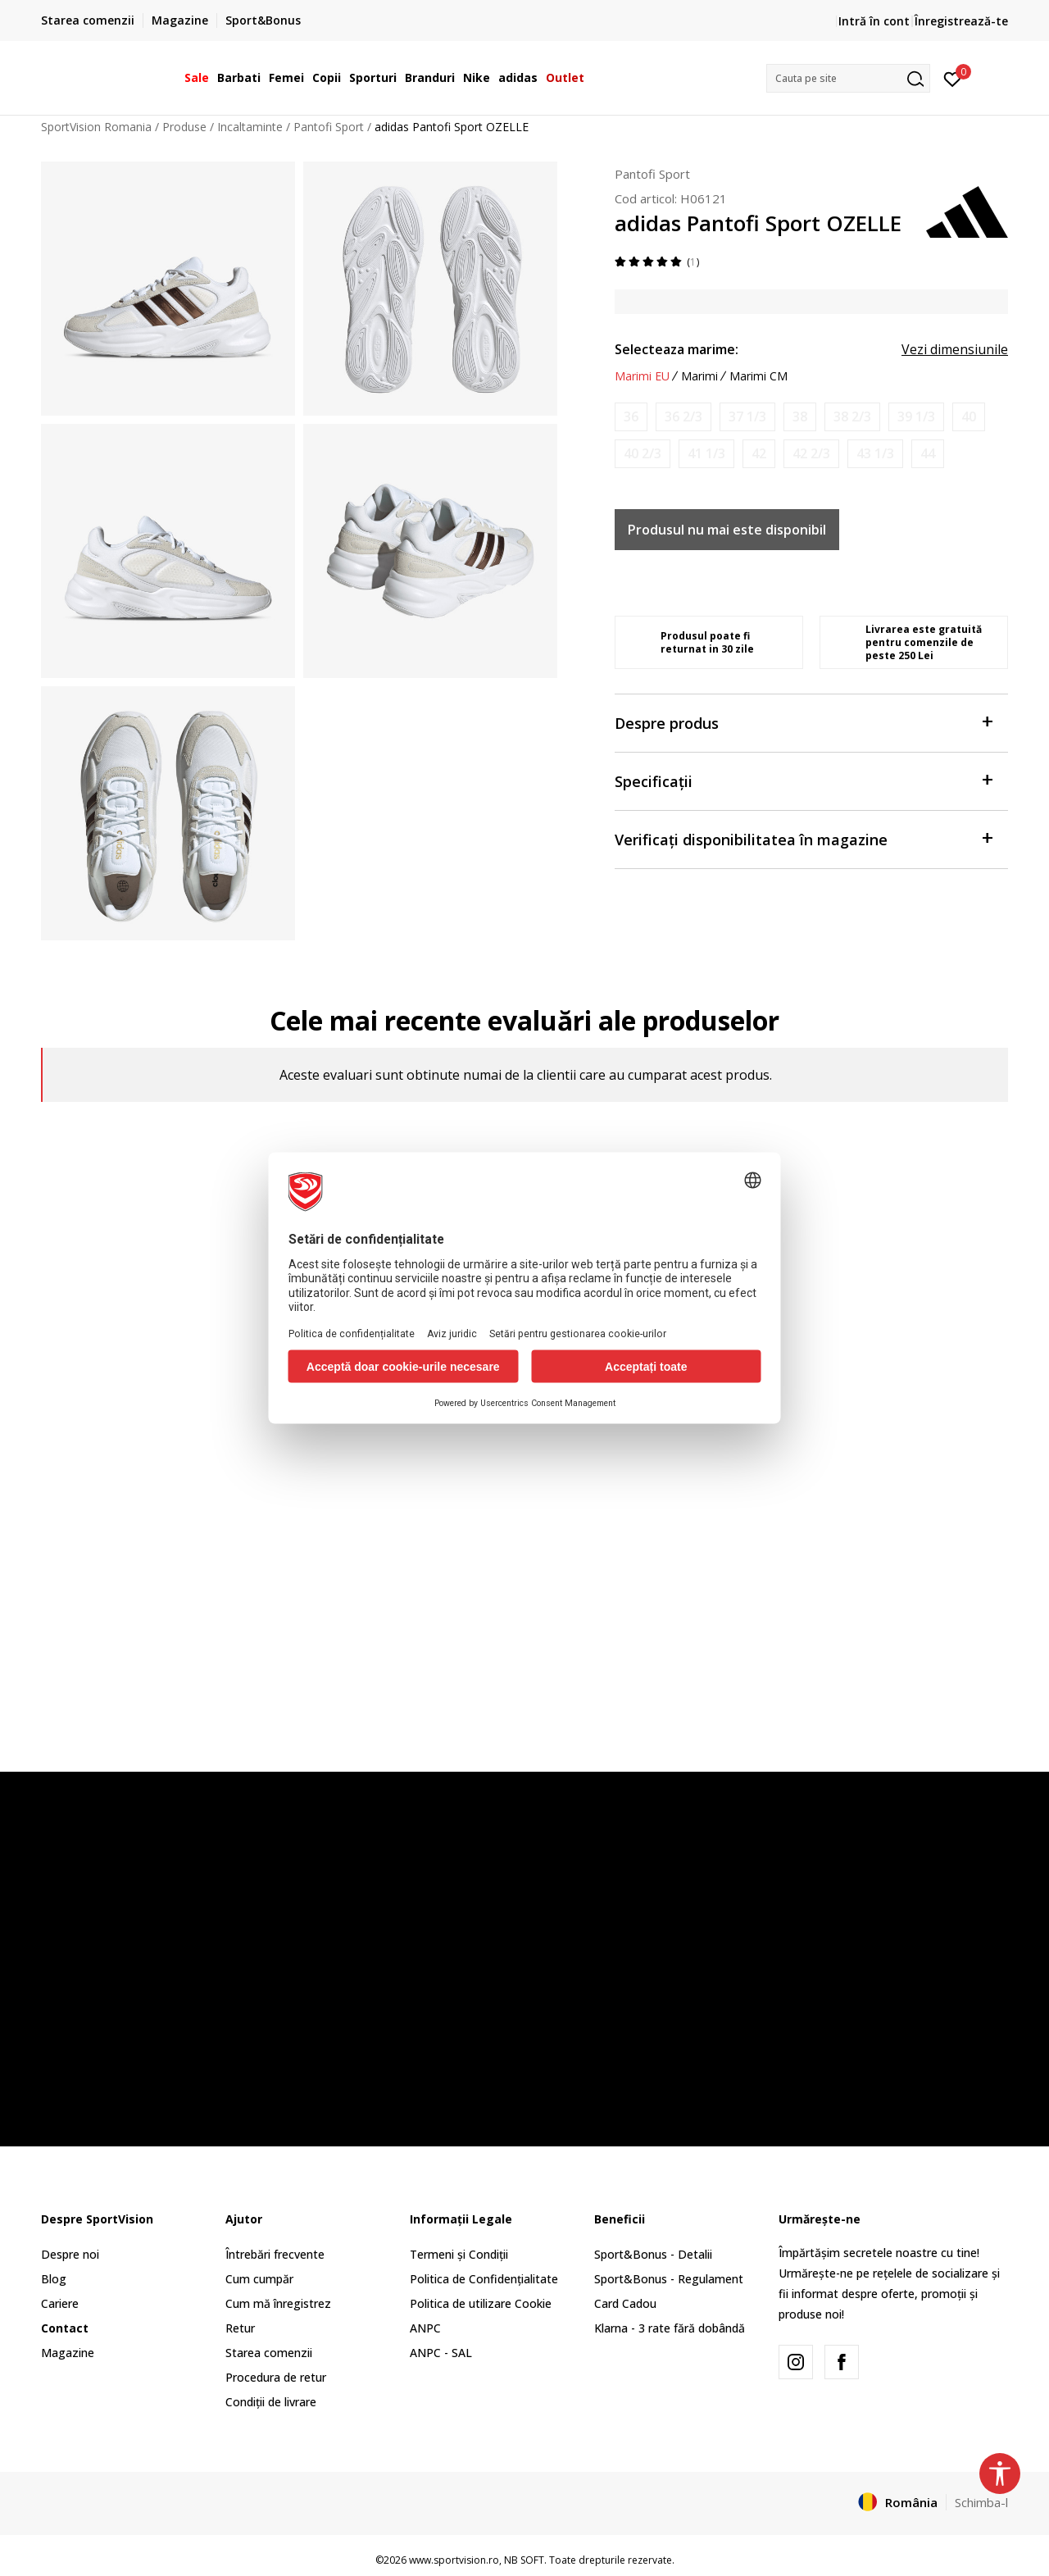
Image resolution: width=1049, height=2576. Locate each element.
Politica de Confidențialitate (484, 2279)
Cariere (60, 2303)
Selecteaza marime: (676, 349)
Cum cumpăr (259, 2279)
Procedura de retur (275, 2377)
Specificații (803, 780)
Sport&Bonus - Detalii (653, 2254)
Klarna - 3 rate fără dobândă (669, 2328)
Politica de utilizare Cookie (481, 2303)
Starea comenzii (268, 2352)
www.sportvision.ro (454, 2560)
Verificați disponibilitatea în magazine (803, 838)
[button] (848, 78)
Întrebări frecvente (275, 2254)
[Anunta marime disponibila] (631, 417)
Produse (184, 126)
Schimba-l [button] (981, 2502)
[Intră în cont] (952, 78)
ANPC (425, 2328)
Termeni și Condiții (459, 2254)
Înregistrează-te (961, 21)
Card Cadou (625, 2303)
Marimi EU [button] (642, 376)
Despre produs (803, 722)
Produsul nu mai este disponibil (727, 530)
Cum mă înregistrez (278, 2303)
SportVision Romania (96, 126)
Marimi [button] (699, 376)
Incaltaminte (250, 126)
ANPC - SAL (441, 2352)
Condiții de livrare (270, 2402)
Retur (240, 2328)
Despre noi (70, 2254)
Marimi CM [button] (758, 376)
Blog (53, 2279)
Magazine (67, 2352)
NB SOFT (524, 2560)
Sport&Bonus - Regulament (668, 2279)
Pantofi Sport (328, 126)
